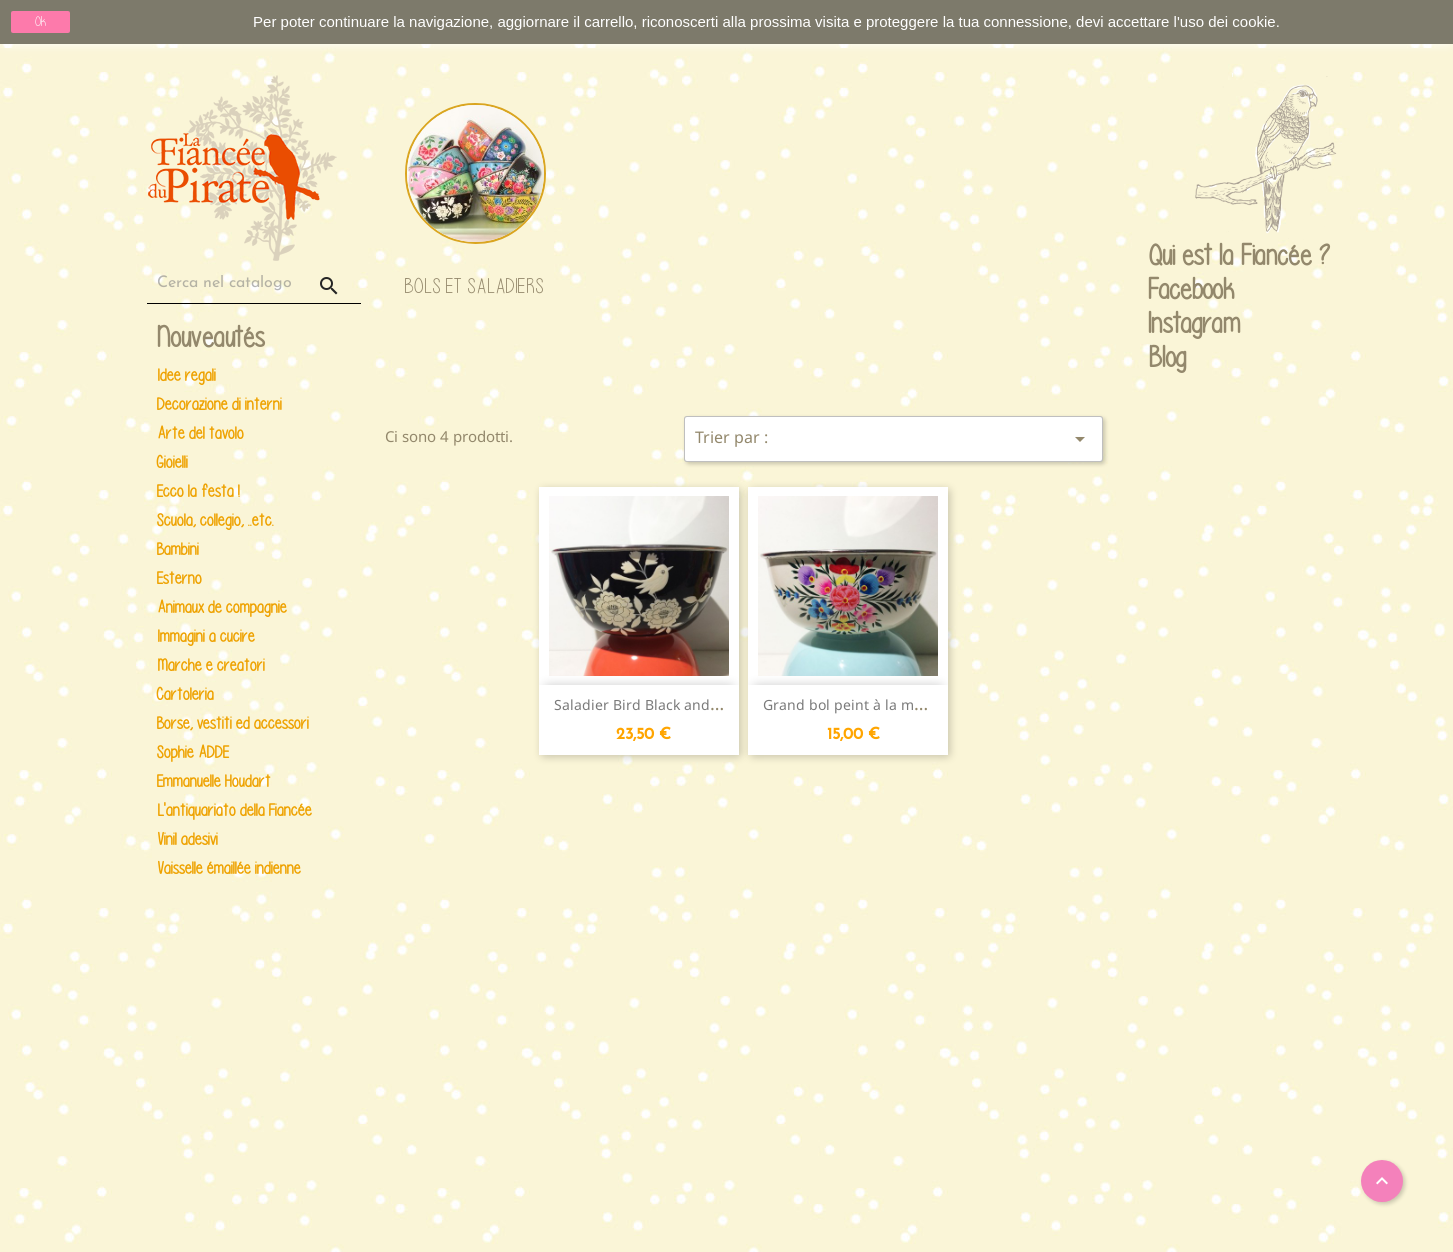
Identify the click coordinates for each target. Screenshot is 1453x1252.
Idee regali (186, 375)
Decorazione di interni (219, 404)
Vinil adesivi (187, 839)
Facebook (1168, 291)
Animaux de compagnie (222, 607)
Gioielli (172, 462)
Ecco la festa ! (198, 491)
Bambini (178, 549)
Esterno (179, 578)
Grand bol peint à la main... (855, 704)
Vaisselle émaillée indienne (229, 868)
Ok (40, 21)
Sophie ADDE (193, 752)
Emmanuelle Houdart (214, 781)
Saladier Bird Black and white (652, 704)
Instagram (1168, 325)
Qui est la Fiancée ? (1168, 257)
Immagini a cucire (206, 636)
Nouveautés (211, 338)
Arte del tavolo (200, 433)
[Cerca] (254, 283)
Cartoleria (185, 694)
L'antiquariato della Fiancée (234, 810)
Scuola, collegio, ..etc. (215, 520)
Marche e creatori (211, 665)
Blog (1167, 357)
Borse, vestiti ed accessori (233, 723)
